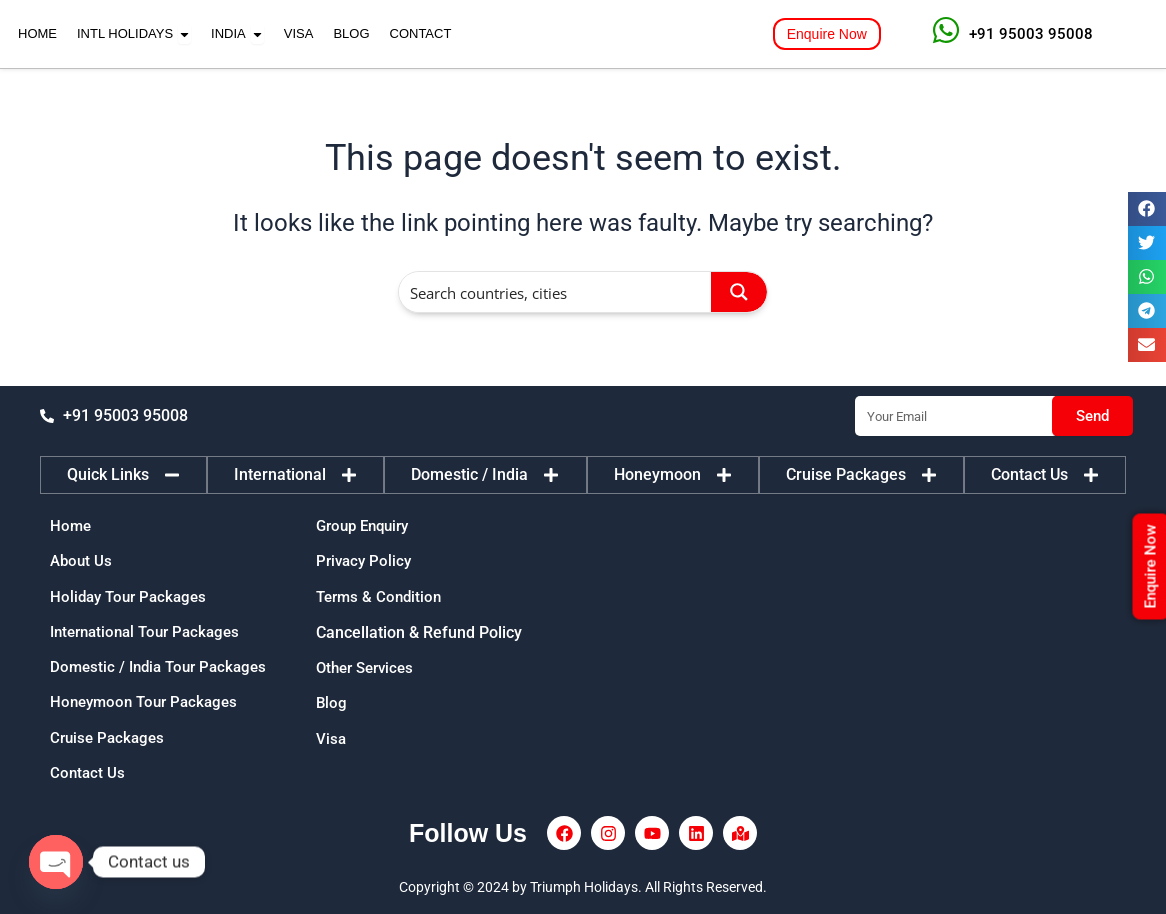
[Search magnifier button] (739, 292)
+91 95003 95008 (1031, 34)
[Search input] (556, 292)
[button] (1147, 209)
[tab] (123, 466)
